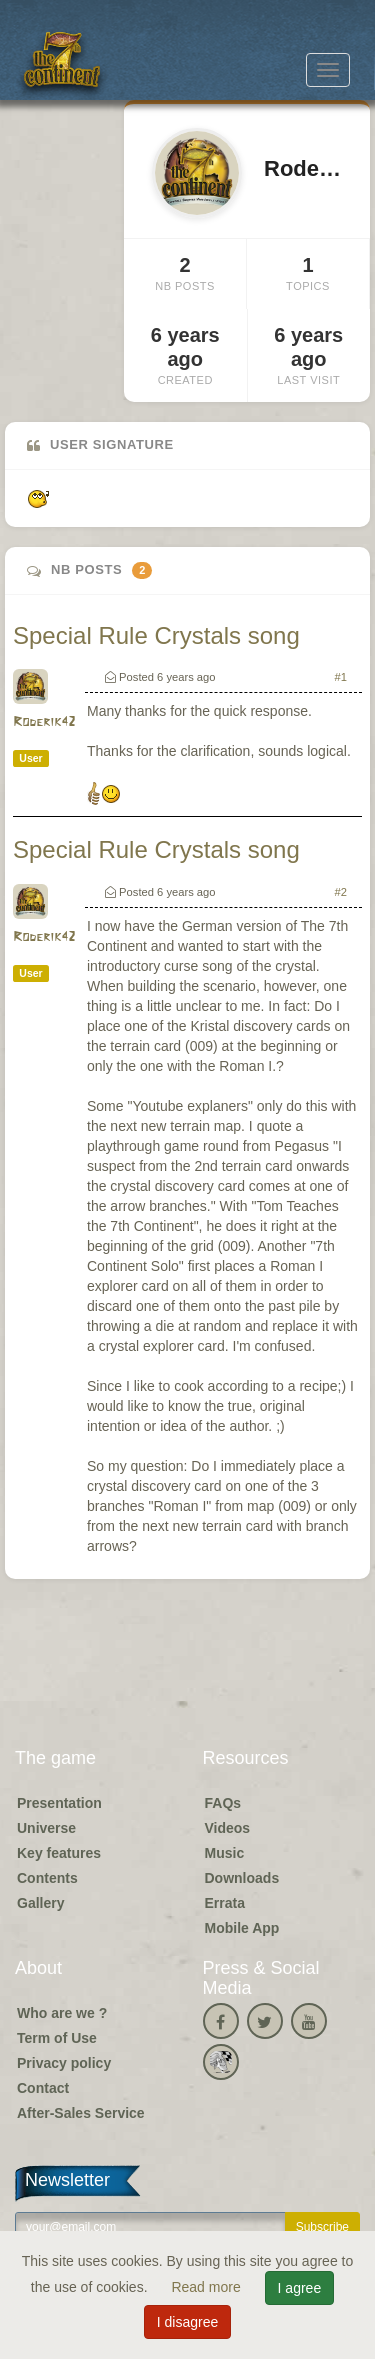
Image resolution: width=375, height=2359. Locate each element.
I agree (300, 2288)
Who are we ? (62, 2013)
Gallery (40, 1903)
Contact (43, 2088)
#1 (341, 677)
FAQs (223, 1803)
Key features (59, 1853)
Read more (207, 2287)
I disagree (187, 2322)
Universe (46, 1828)
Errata (225, 1903)
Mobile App (242, 1928)
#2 (341, 892)
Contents (47, 1878)
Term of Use (57, 2038)
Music (225, 1853)
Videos (228, 1828)
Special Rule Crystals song (156, 635)
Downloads (242, 1878)
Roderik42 (44, 722)
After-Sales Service (81, 2113)
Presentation (59, 1803)
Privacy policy (64, 2063)
